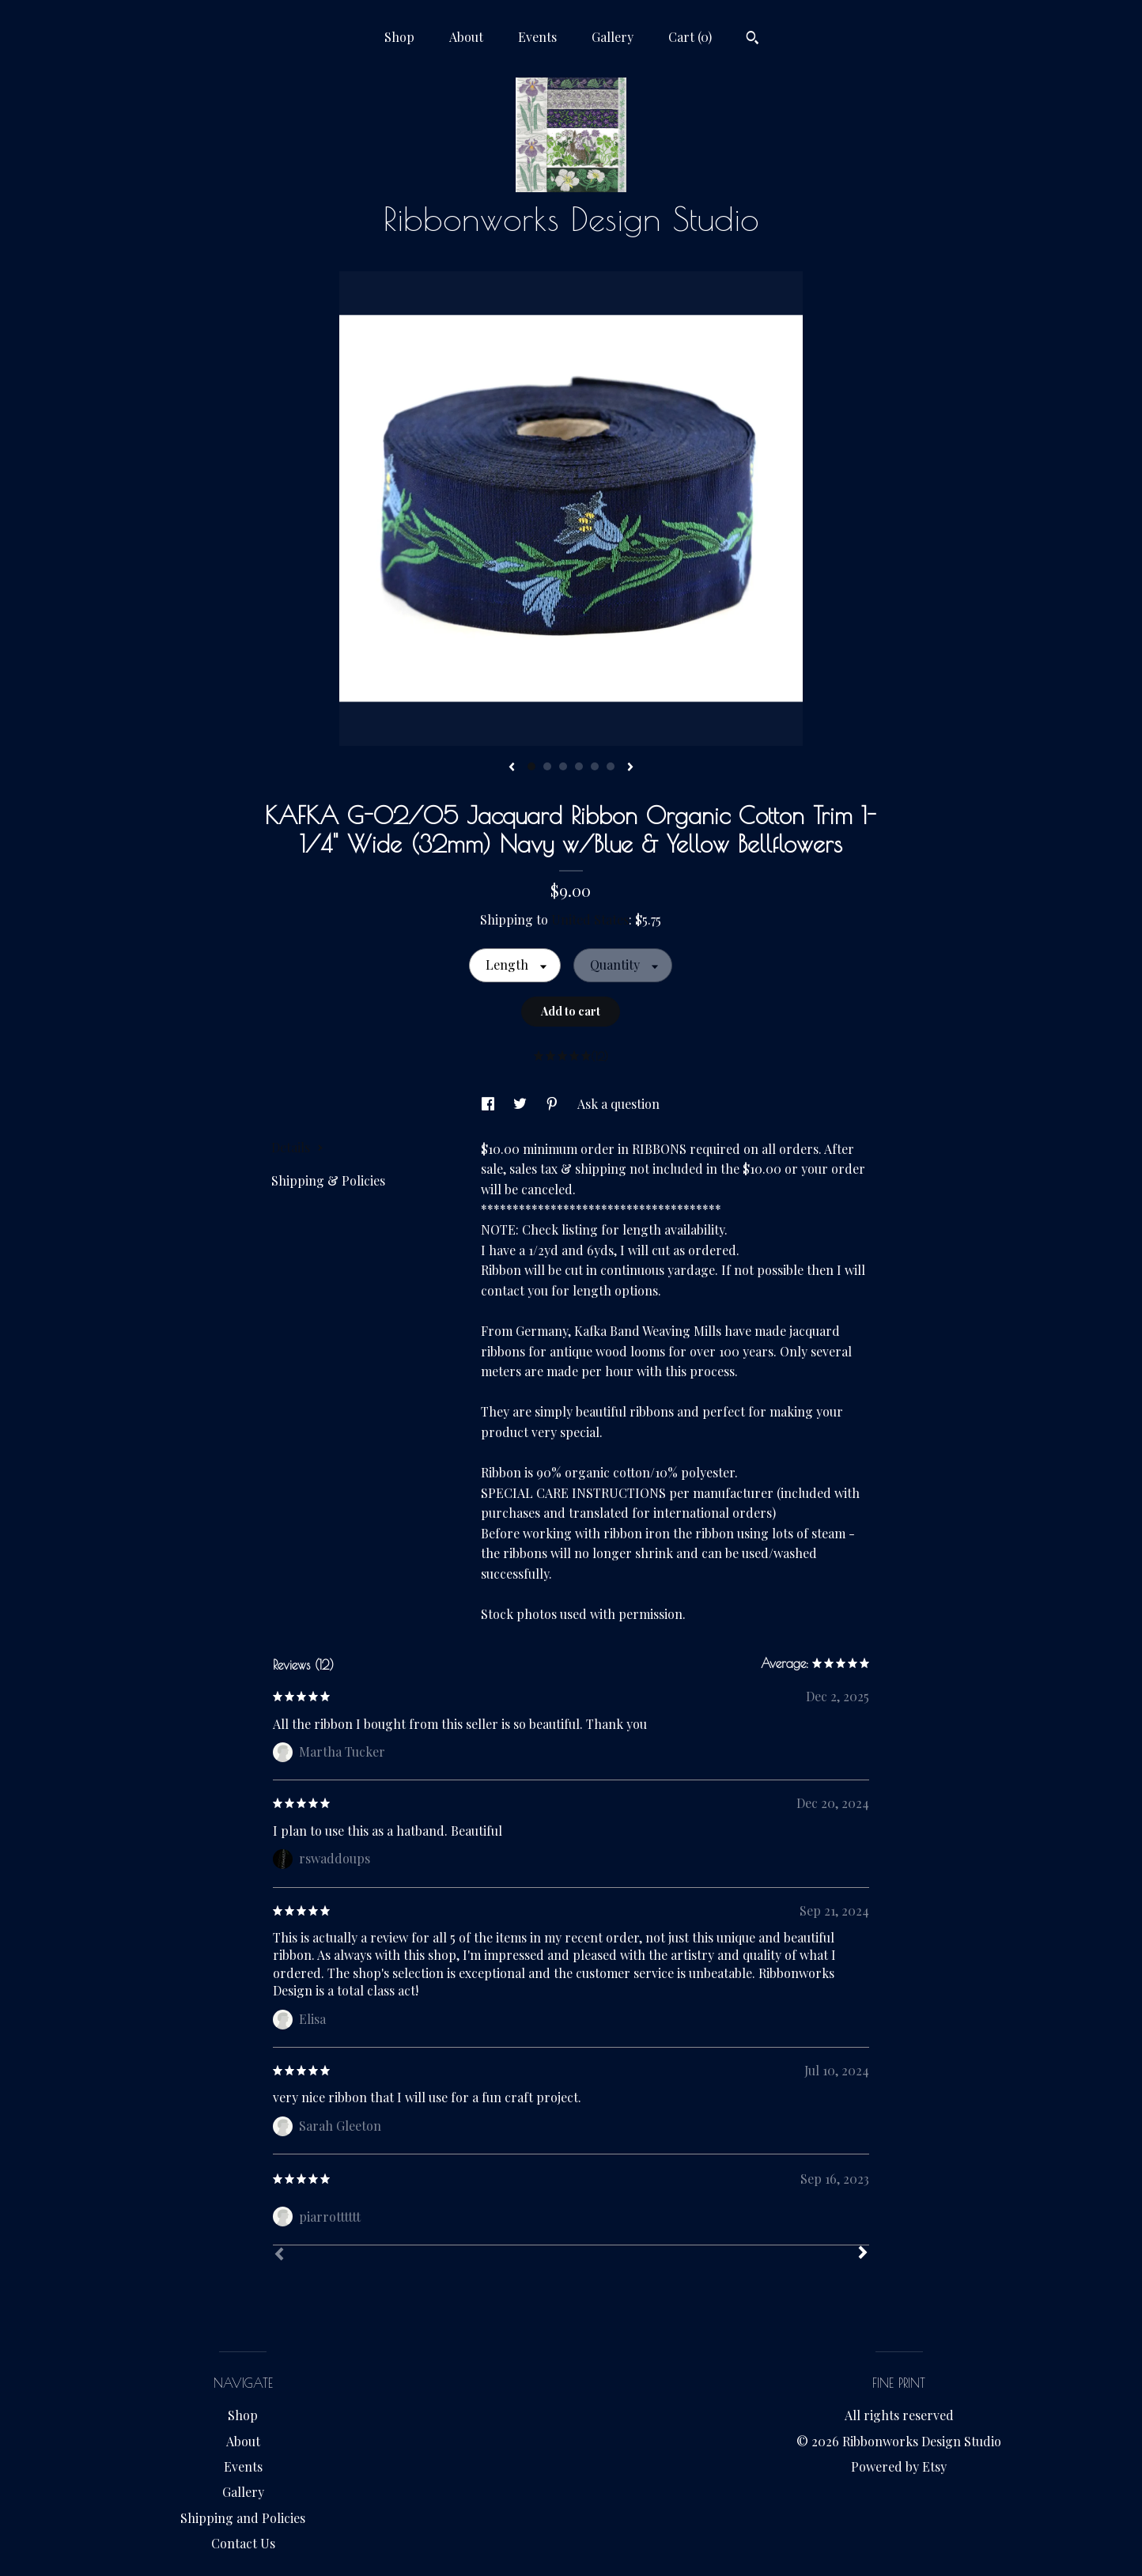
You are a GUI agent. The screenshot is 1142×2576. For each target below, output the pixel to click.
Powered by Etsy (899, 2466)
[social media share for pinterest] (554, 1103)
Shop (399, 36)
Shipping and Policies (242, 2518)
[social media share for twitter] (521, 1103)
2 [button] (547, 766)
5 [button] (595, 766)
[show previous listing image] (512, 768)
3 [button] (563, 766)
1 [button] (531, 766)
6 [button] (610, 766)
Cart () (690, 36)
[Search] (752, 39)
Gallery (612, 36)
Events (537, 36)
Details (297, 1147)
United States (590, 919)
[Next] (862, 2254)
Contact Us (243, 2543)
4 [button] (579, 766)
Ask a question (618, 1103)
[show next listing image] (630, 768)
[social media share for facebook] (489, 1103)
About (466, 36)
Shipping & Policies (328, 1180)
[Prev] (279, 2255)
